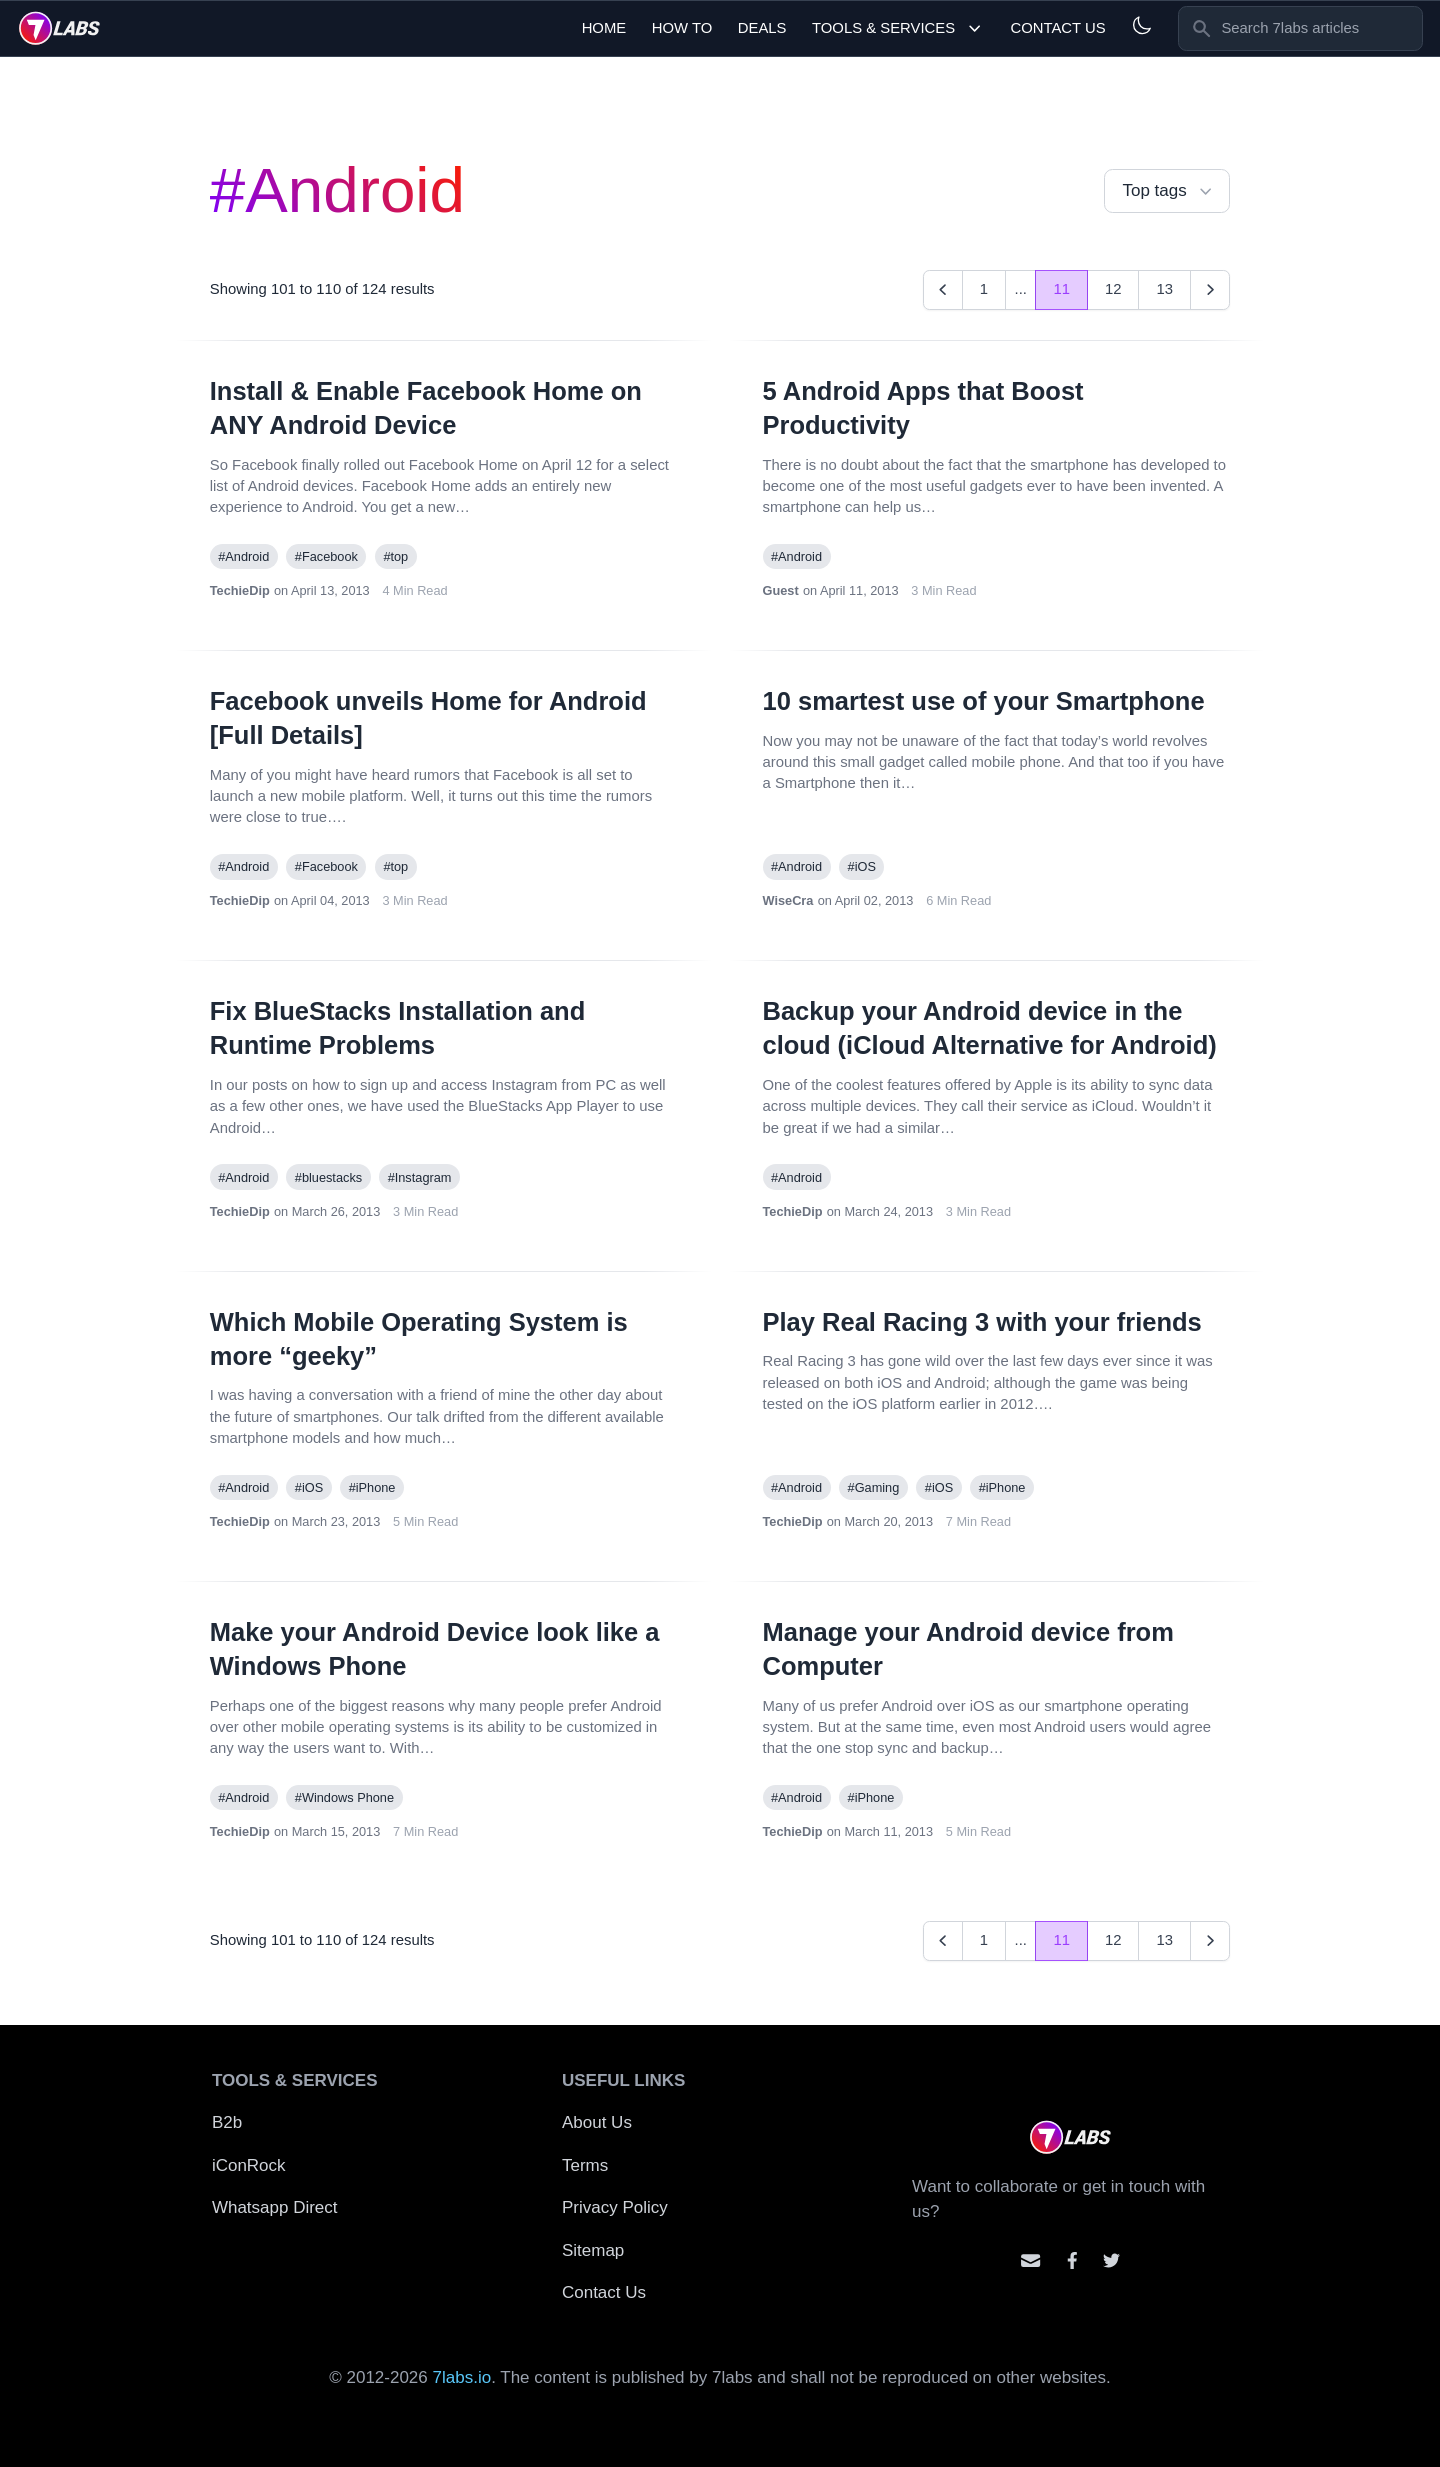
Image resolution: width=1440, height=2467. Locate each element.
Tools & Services (898, 28)
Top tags (1169, 191)
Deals (762, 28)
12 (1113, 289)
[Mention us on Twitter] (1111, 2260)
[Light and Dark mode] (1141, 25)
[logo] (59, 28)
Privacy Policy (615, 2207)
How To (682, 28)
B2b (227, 2122)
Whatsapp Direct (275, 2207)
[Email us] (1030, 2260)
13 (1164, 289)
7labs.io (462, 2377)
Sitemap (593, 2250)
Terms (585, 2165)
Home (604, 28)
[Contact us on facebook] (1072, 2260)
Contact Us (1057, 28)
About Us (597, 2122)
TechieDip (240, 590)
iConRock (249, 2165)
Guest (781, 590)
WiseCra (788, 900)
